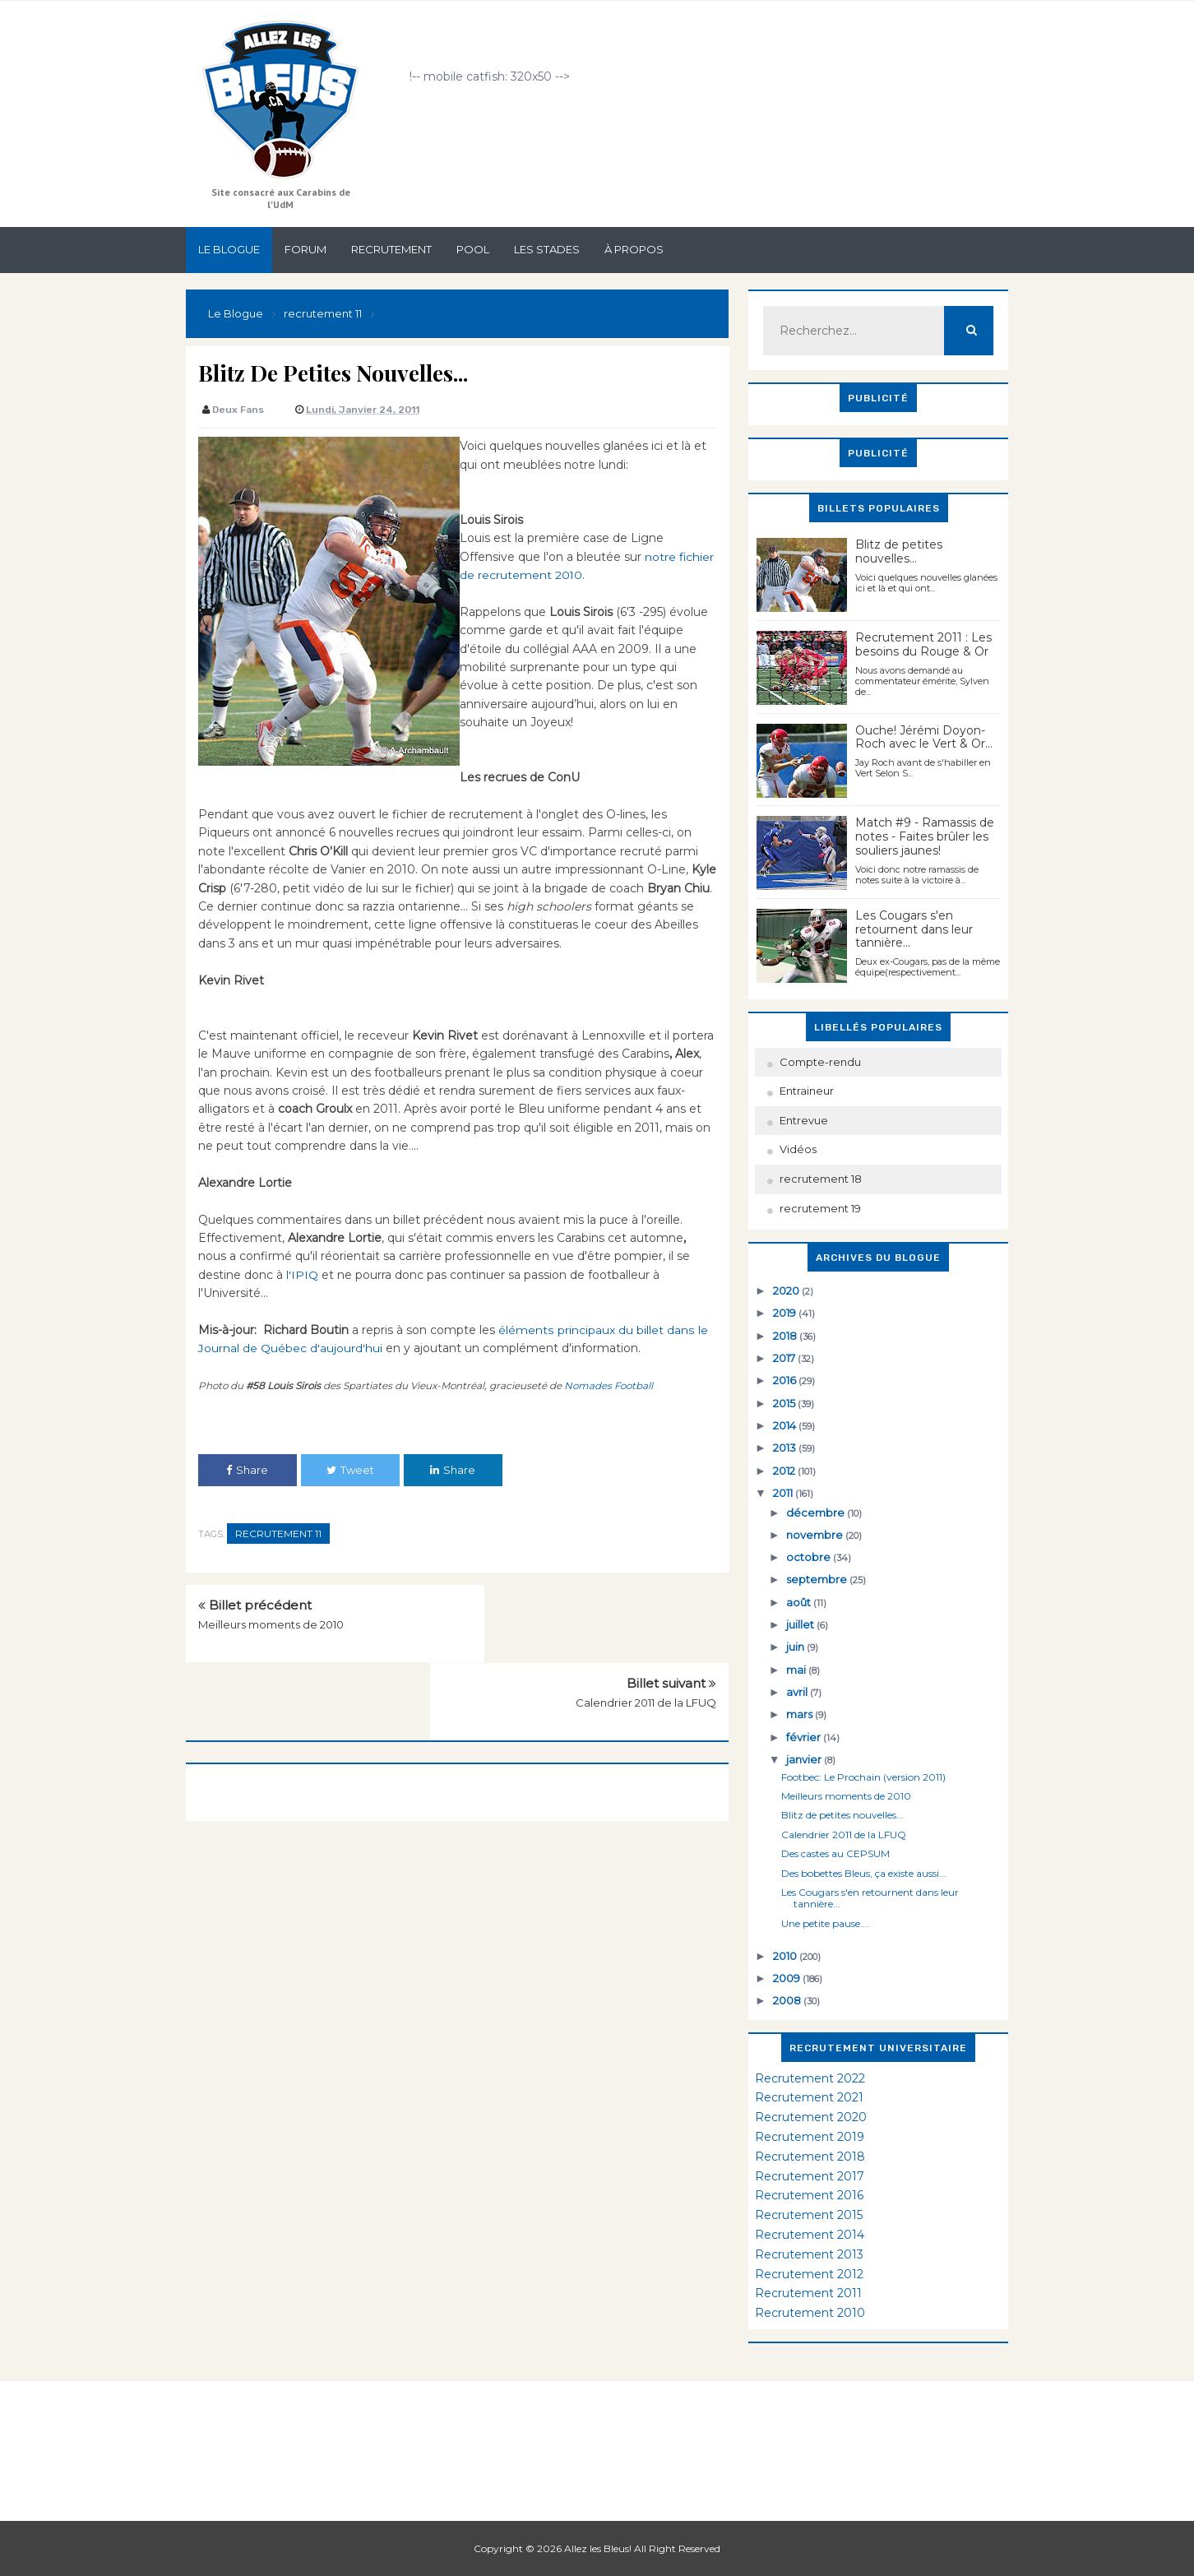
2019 (785, 1312)
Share (247, 1469)
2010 (786, 1955)
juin (796, 1646)
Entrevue (804, 1120)
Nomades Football (609, 1385)
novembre (815, 1534)
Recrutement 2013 (809, 2254)
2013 (785, 1447)
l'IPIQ (302, 1274)
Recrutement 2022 (810, 2078)
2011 (784, 1492)
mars (800, 1714)
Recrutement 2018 (810, 2156)
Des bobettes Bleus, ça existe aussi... (863, 1873)
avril (798, 1691)
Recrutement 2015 (809, 2215)
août (799, 1602)
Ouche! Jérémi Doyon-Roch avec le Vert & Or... (924, 737)
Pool (472, 249)
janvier (805, 1759)
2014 (785, 1425)
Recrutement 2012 (809, 2274)
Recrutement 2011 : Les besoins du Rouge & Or (923, 644)
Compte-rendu (820, 1061)
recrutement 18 (821, 1178)
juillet (801, 1624)
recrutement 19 (820, 1208)
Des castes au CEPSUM (835, 1853)
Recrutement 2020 (811, 2117)
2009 (788, 1978)
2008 (788, 2000)
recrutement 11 (278, 1533)
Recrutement (391, 249)
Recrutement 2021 (809, 2097)
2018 (786, 1335)
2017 (785, 1357)
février (804, 1737)
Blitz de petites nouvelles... (898, 551)
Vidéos (798, 1149)
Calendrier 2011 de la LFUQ (646, 1624)
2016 (785, 1380)
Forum (305, 249)
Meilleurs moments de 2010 (271, 1624)
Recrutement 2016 (809, 2195)
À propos (634, 249)
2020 (787, 1290)
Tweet (350, 1469)
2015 (785, 1403)
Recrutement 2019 (809, 2136)
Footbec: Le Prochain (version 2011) (863, 1777)
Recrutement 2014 (809, 2234)
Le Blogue (229, 249)
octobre (809, 1557)
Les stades (547, 249)
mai (797, 1669)
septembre (817, 1579)
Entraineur (807, 1090)
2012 (785, 1470)
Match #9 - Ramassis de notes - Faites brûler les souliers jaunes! (924, 836)
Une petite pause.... (825, 1923)
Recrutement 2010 (810, 2312)
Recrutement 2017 (809, 2176)
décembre (816, 1512)
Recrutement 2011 (808, 2293)
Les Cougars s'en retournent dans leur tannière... (914, 929)
